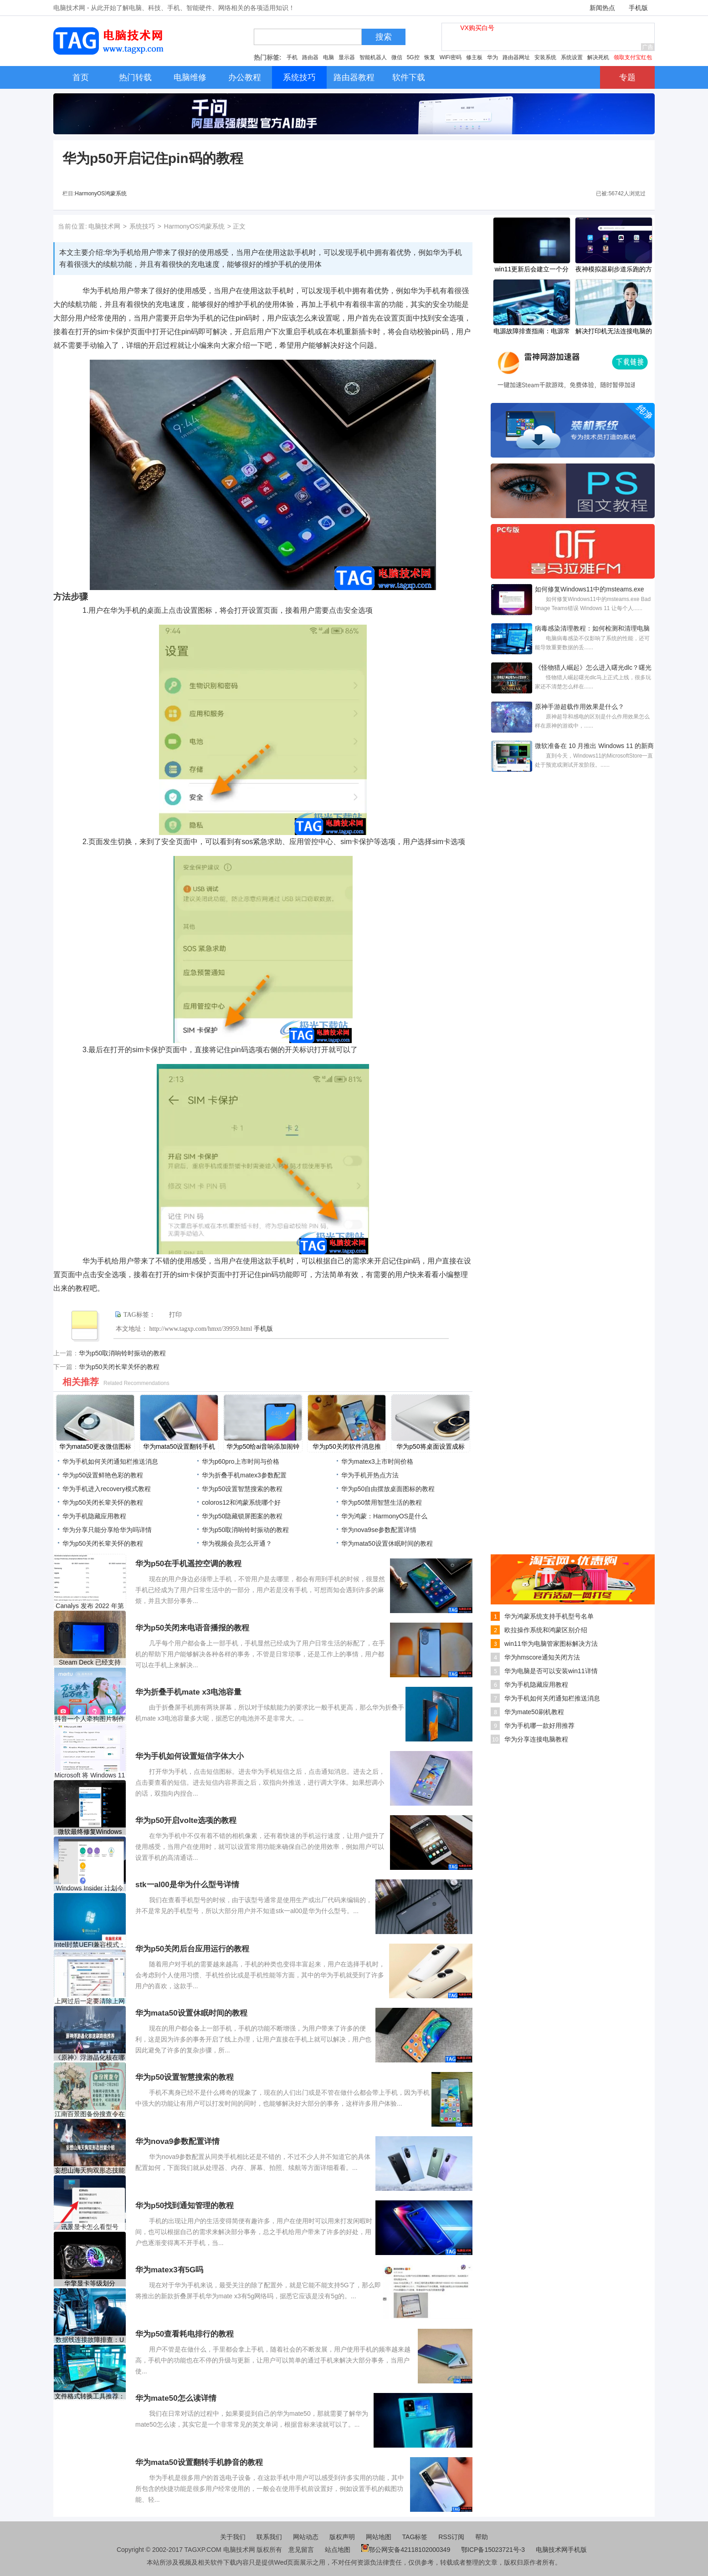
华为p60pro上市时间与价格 (240, 1461)
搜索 (383, 36)
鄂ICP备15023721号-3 (494, 2549)
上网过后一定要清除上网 (90, 2001)
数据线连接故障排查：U (90, 2339)
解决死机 (598, 57)
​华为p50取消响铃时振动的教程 (122, 1353)
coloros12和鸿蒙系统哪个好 (241, 1502)
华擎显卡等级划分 (89, 2283)
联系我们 (269, 2536)
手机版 (638, 7)
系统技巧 (142, 226)
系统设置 (572, 57)
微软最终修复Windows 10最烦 (90, 1832)
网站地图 (378, 2536)
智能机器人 (373, 57)
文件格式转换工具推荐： (90, 2396)
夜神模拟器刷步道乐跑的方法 (613, 270)
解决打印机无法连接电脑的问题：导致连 (613, 331)
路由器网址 (516, 57)
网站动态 (305, 2536)
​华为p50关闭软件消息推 (346, 1446)
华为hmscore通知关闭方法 (542, 1657)
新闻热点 (602, 7)
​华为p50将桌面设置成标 (430, 1446)
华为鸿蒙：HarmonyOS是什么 (384, 1516)
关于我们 (233, 2536)
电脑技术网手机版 (561, 2549)
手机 (292, 57)
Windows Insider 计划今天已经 (90, 1888)
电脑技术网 (104, 226)
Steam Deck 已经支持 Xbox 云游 (90, 1662)
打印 (175, 1314)
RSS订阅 (451, 2536)
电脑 (328, 57)
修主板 (474, 57)
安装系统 (545, 57)
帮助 (481, 2536)
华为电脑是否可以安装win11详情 (551, 1671)
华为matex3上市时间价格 (377, 1461)
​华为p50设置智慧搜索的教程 (242, 1488)
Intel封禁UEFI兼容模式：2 (89, 1945)
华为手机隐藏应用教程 (94, 1516)
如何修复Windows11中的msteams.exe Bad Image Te (589, 590)
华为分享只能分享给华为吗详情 (107, 1529)
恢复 (429, 57)
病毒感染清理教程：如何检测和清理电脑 (592, 628)
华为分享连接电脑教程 (536, 1739)
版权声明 (342, 2536)
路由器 (310, 57)
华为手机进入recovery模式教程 (106, 1488)
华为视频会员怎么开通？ (237, 1543)
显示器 (347, 57)
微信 (396, 57)
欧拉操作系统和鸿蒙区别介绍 (545, 1630)
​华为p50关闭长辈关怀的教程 (119, 1366)
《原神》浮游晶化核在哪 (90, 2057)
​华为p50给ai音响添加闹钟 (262, 1446)
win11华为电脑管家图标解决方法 (551, 1643)
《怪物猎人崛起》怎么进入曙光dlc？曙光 (593, 667)
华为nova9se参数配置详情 (378, 1529)
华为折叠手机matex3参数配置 (244, 1475)
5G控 (413, 57)
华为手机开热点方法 (370, 1475)
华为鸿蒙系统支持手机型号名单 (549, 1616)
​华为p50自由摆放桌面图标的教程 (388, 1488)
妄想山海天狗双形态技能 (90, 2170)
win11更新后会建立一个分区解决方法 (532, 270)
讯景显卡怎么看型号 (89, 2226)
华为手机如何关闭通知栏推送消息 (110, 1461)
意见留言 (301, 2549)
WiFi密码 (451, 57)
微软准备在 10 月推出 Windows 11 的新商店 (594, 746)
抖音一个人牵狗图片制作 (90, 1718)
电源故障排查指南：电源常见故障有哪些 (531, 331)
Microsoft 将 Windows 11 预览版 (90, 1775)
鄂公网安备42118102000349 (405, 2549)
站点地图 (337, 2549)
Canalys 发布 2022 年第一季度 (89, 1606)
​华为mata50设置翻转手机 (179, 1446)
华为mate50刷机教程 (534, 1712)
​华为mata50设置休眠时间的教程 (387, 1543)
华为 (492, 57)
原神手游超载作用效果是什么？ (579, 706)
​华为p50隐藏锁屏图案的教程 (242, 1516)
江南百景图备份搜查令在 (90, 2114)
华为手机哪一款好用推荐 (539, 1725)
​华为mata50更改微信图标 (95, 1446)
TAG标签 (415, 2536)
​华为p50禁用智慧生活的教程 (381, 1502)
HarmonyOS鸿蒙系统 (101, 193)
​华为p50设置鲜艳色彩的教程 (102, 1475)
